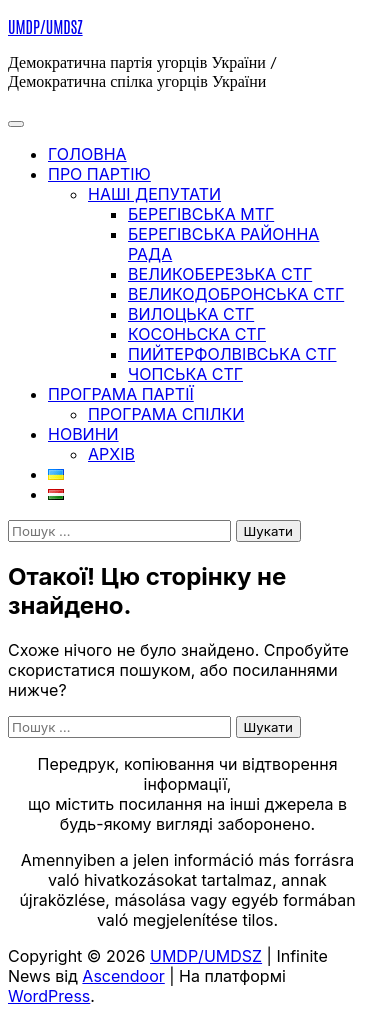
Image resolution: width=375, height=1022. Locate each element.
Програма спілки (166, 414)
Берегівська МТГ (201, 214)
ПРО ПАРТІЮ (99, 174)
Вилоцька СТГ (191, 314)
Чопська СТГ (185, 374)
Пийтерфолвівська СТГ (232, 354)
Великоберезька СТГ (220, 274)
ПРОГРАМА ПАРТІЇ (121, 394)
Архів (111, 454)
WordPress (49, 996)
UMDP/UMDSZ (45, 26)
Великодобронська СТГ (236, 294)
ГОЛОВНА (87, 154)
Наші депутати (154, 194)
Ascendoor (123, 976)
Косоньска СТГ (197, 334)
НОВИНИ (83, 434)
